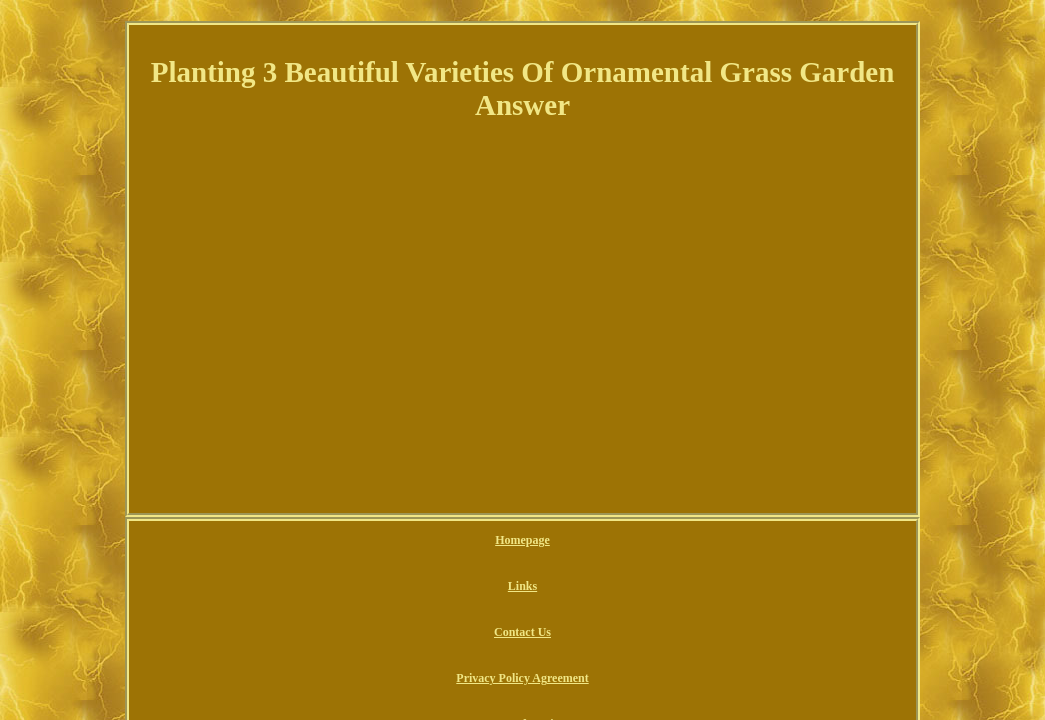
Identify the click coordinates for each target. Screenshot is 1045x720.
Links (388, 541)
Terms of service (691, 541)
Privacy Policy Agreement (564, 541)
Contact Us (450, 541)
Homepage (327, 541)
